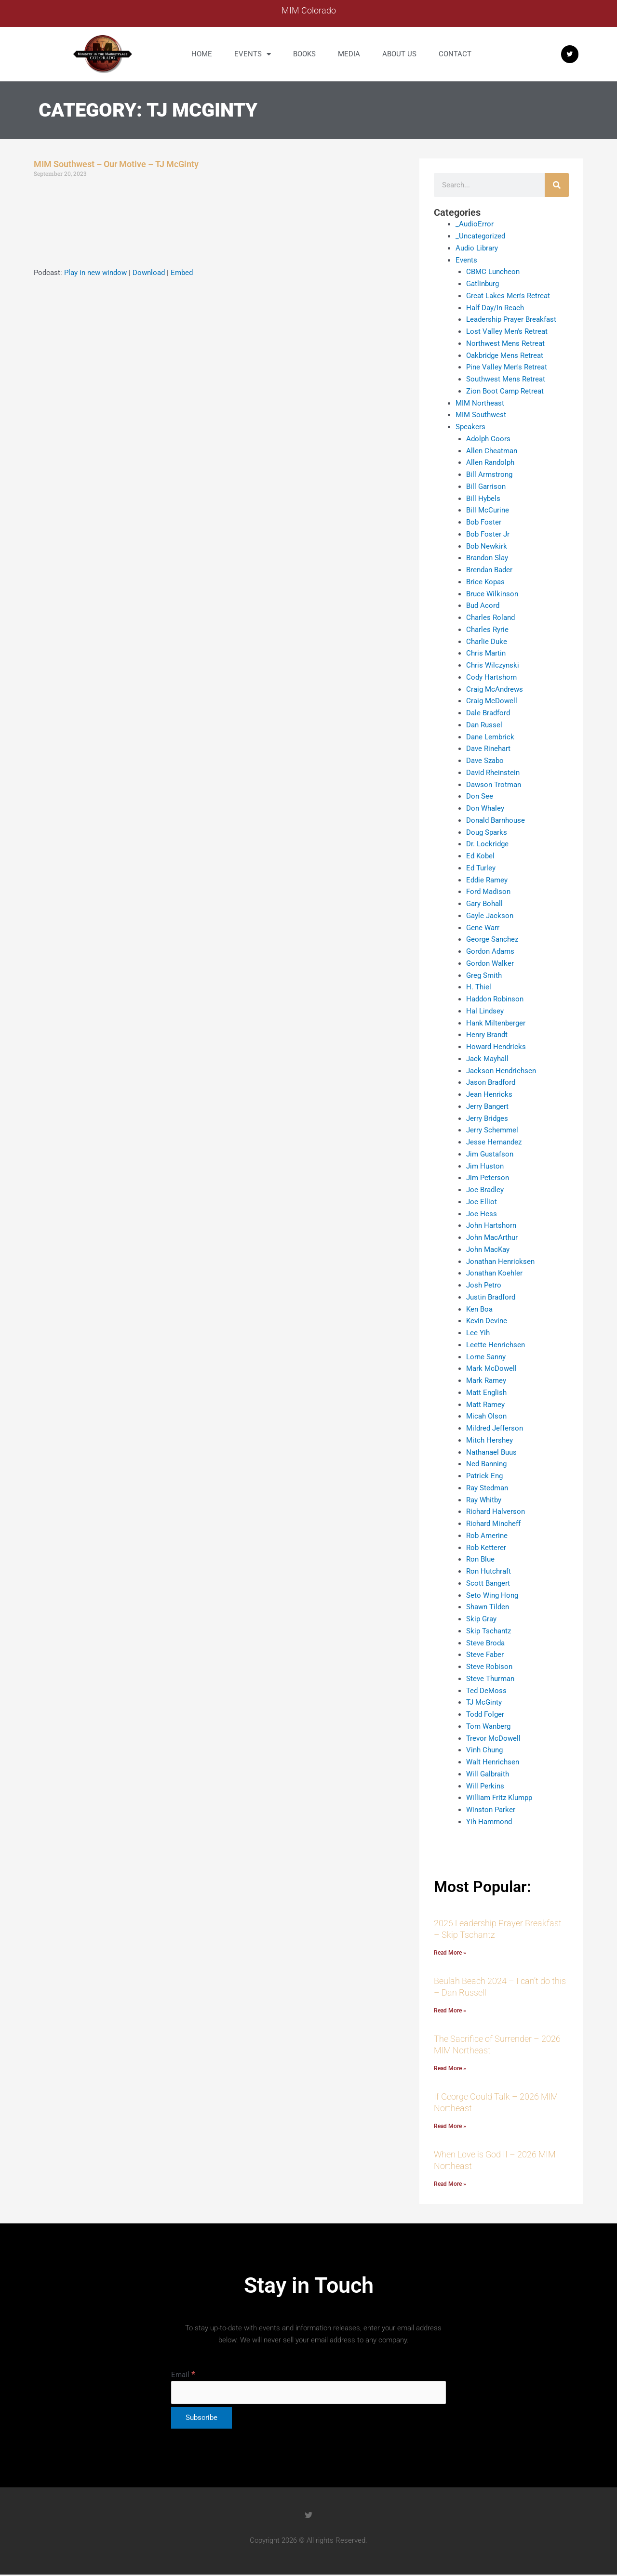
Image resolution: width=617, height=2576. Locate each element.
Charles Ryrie (487, 629)
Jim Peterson (487, 1177)
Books (304, 54)
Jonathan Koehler (494, 1273)
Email (183, 2375)
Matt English (486, 1392)
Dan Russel (484, 724)
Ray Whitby (483, 1499)
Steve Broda (485, 1642)
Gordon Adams (490, 951)
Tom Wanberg (488, 1726)
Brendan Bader (489, 569)
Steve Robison (489, 1666)
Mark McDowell (491, 1368)
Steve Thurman (490, 1678)
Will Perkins (485, 1785)
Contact (455, 54)
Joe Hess (481, 1213)
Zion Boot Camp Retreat (505, 390)
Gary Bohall (484, 903)
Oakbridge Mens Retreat (504, 355)
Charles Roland (490, 617)
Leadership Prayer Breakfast (511, 319)
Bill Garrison (486, 486)
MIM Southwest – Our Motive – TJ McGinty (116, 164)
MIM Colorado (309, 10)
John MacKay (488, 1249)
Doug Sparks (486, 832)
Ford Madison (488, 891)
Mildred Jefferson (494, 1428)
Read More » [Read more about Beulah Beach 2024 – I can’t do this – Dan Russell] (450, 2010)
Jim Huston (485, 1165)
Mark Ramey (486, 1380)
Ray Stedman (487, 1487)
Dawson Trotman (493, 784)
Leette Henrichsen (495, 1344)
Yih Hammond (489, 1821)
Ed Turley (481, 867)
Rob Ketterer (486, 1547)
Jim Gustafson (489, 1153)
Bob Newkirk (486, 545)
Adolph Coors (488, 438)
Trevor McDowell (493, 1738)
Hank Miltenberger (495, 1022)
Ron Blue (480, 1559)
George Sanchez (492, 939)
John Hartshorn (491, 1225)
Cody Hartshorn (491, 676)
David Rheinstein (493, 772)
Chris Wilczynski (492, 665)
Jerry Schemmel (492, 1130)
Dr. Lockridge (487, 844)
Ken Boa (479, 1308)
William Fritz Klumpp (499, 1797)
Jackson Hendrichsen (501, 1070)
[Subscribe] (201, 2419)
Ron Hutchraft (488, 1571)
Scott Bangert (488, 1582)
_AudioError (475, 224)
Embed (182, 272)
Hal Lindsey (485, 1010)
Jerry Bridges (487, 1118)
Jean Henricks (489, 1094)
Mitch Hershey (489, 1439)
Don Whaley (485, 808)
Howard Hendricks (496, 1046)
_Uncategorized (480, 236)
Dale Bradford (488, 713)
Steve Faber (485, 1654)
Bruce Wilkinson (492, 593)
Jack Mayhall (487, 1058)
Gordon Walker (490, 963)
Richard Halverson (495, 1511)
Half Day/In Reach (495, 307)
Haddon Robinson (494, 999)
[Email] (308, 2393)
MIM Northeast (480, 402)
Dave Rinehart (488, 748)
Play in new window (95, 272)
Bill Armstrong (489, 474)
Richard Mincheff (493, 1523)
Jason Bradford (490, 1082)
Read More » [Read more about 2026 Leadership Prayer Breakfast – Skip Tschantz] (450, 1952)
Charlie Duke (486, 641)
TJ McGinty (484, 1702)
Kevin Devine (486, 1320)
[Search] (557, 185)
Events (252, 53)
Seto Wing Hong (492, 1594)
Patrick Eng (484, 1476)
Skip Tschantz (488, 1630)
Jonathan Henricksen (500, 1261)
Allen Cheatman (491, 450)
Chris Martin (486, 653)
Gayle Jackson (489, 915)
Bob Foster (483, 522)
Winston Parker (490, 1809)
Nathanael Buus (491, 1451)
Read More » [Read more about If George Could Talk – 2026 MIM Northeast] (450, 2126)
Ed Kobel (480, 856)
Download (149, 272)
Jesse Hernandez (494, 1142)
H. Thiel (478, 987)
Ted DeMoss (486, 1690)
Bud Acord (482, 605)
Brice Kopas (485, 581)
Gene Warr (482, 927)
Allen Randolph (490, 462)
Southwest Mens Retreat (505, 379)
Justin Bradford (490, 1296)
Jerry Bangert (487, 1106)
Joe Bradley (485, 1189)
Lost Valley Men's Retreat (507, 331)
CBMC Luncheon (493, 271)
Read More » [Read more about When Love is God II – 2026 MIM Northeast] (450, 2185)
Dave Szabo (485, 760)
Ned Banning (486, 1463)
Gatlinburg (482, 283)
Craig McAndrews (494, 688)
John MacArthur (492, 1237)
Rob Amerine (487, 1535)
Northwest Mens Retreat (505, 343)
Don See (479, 796)
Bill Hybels (483, 498)
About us (399, 54)
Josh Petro (483, 1285)
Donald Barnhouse (495, 819)
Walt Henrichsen (492, 1762)
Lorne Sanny (486, 1356)
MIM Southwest (481, 414)
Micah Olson (486, 1416)
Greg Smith (484, 975)
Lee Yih (478, 1332)
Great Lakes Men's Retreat (508, 295)
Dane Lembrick (490, 736)
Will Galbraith (487, 1773)
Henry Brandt (487, 1034)
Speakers (470, 426)
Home (201, 54)
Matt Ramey (485, 1404)
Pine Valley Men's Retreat (506, 367)
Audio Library (477, 247)
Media (349, 54)
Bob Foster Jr (488, 533)
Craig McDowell (491, 701)
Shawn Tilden (487, 1607)
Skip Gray (481, 1619)
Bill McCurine (487, 510)
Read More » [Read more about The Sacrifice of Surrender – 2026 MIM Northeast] (450, 2068)
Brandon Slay (487, 557)
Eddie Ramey (487, 879)
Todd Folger (485, 1714)
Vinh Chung (484, 1750)
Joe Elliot (481, 1201)
